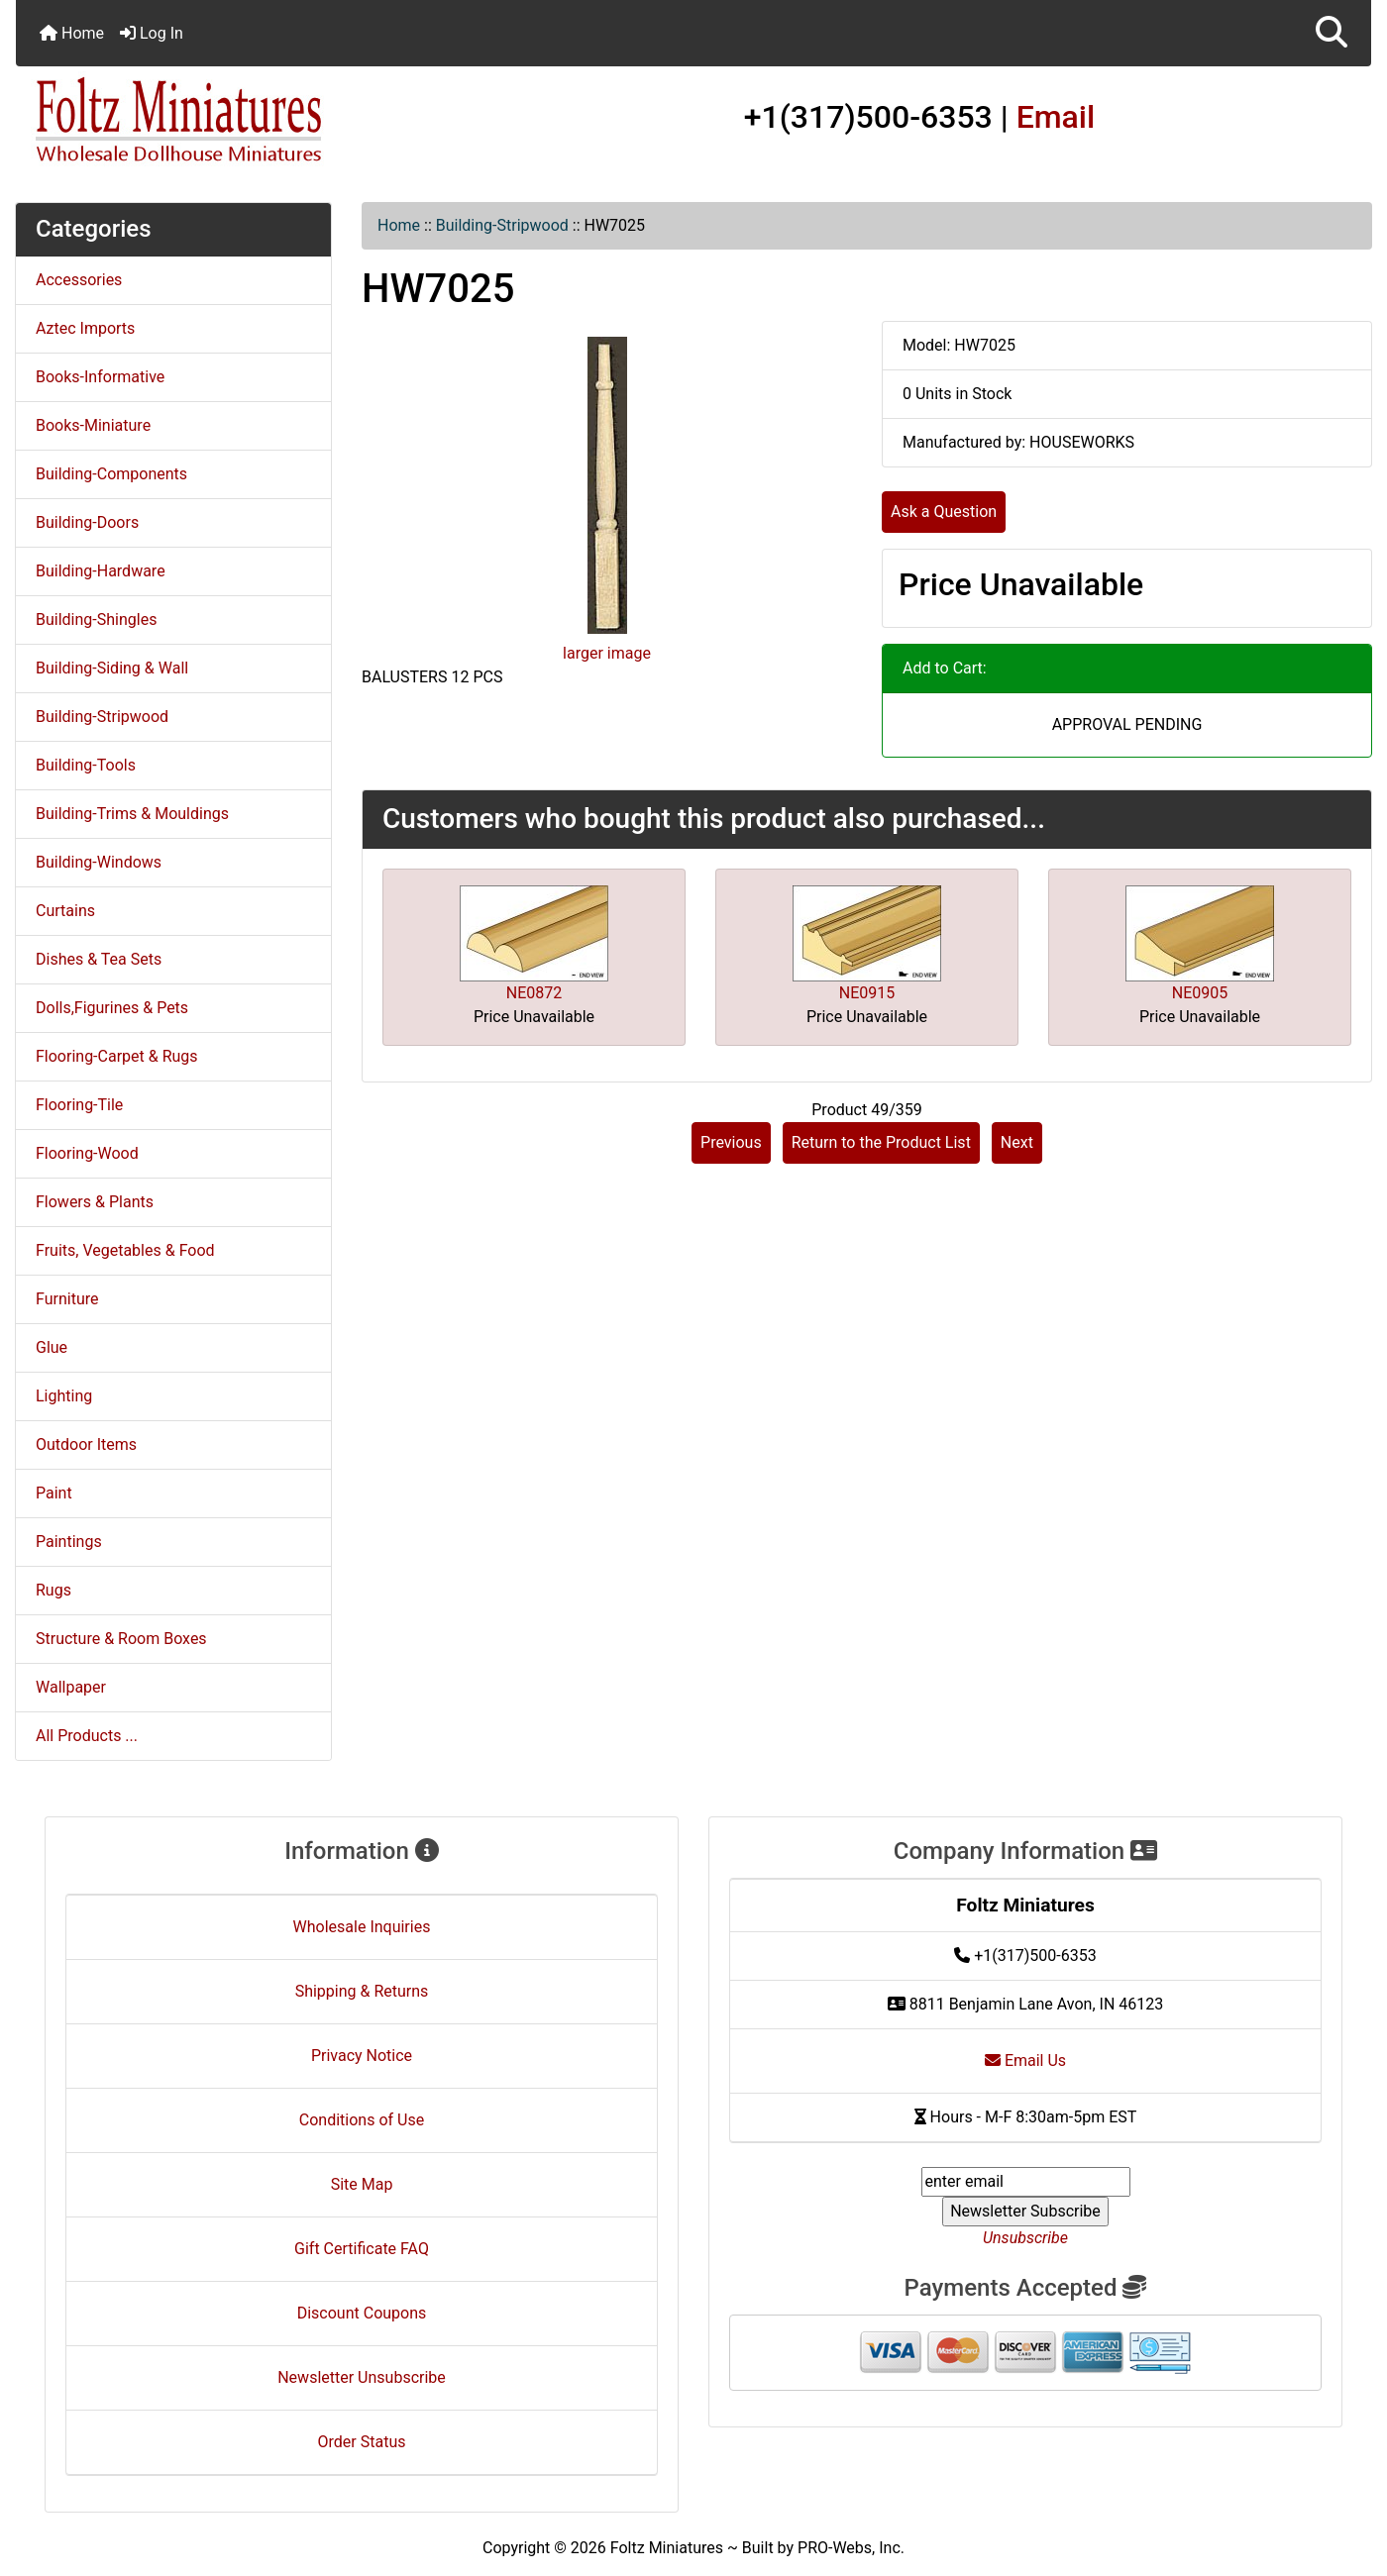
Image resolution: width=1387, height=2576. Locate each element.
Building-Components (111, 473)
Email (1056, 117)
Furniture (67, 1298)
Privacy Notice (361, 2055)
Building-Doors (87, 522)
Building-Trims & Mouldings (132, 813)
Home (72, 33)
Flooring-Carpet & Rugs (117, 1056)
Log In (151, 33)
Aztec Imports (85, 328)
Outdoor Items (86, 1444)
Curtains (65, 910)
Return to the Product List (881, 1142)
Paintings (69, 1541)
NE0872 (534, 992)
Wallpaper (71, 1687)
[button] (1331, 33)
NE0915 (867, 992)
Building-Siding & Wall (112, 668)
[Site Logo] (242, 120)
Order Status (362, 2441)
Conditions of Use (361, 2120)
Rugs (53, 1590)
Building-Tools (86, 765)
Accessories (79, 279)
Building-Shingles (96, 619)
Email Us (1025, 2060)
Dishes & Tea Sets (98, 959)
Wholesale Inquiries (362, 1926)
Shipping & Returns (362, 1991)
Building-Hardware (100, 571)
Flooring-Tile (79, 1104)
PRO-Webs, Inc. (851, 2547)
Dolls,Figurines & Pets (112, 1007)
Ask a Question (944, 511)
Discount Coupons (362, 2313)
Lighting (64, 1396)
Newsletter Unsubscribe (361, 2377)
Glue (51, 1347)
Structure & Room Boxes (121, 1638)
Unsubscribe (1025, 2237)
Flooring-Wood (87, 1153)
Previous (731, 1142)
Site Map (362, 2184)
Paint (54, 1493)
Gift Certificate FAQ (361, 2248)
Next (1017, 1142)
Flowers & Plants (95, 1201)
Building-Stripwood (502, 225)
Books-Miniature (93, 425)
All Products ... (87, 1735)
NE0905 (1199, 992)
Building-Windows (98, 862)
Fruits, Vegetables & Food (125, 1250)
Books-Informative (100, 376)
